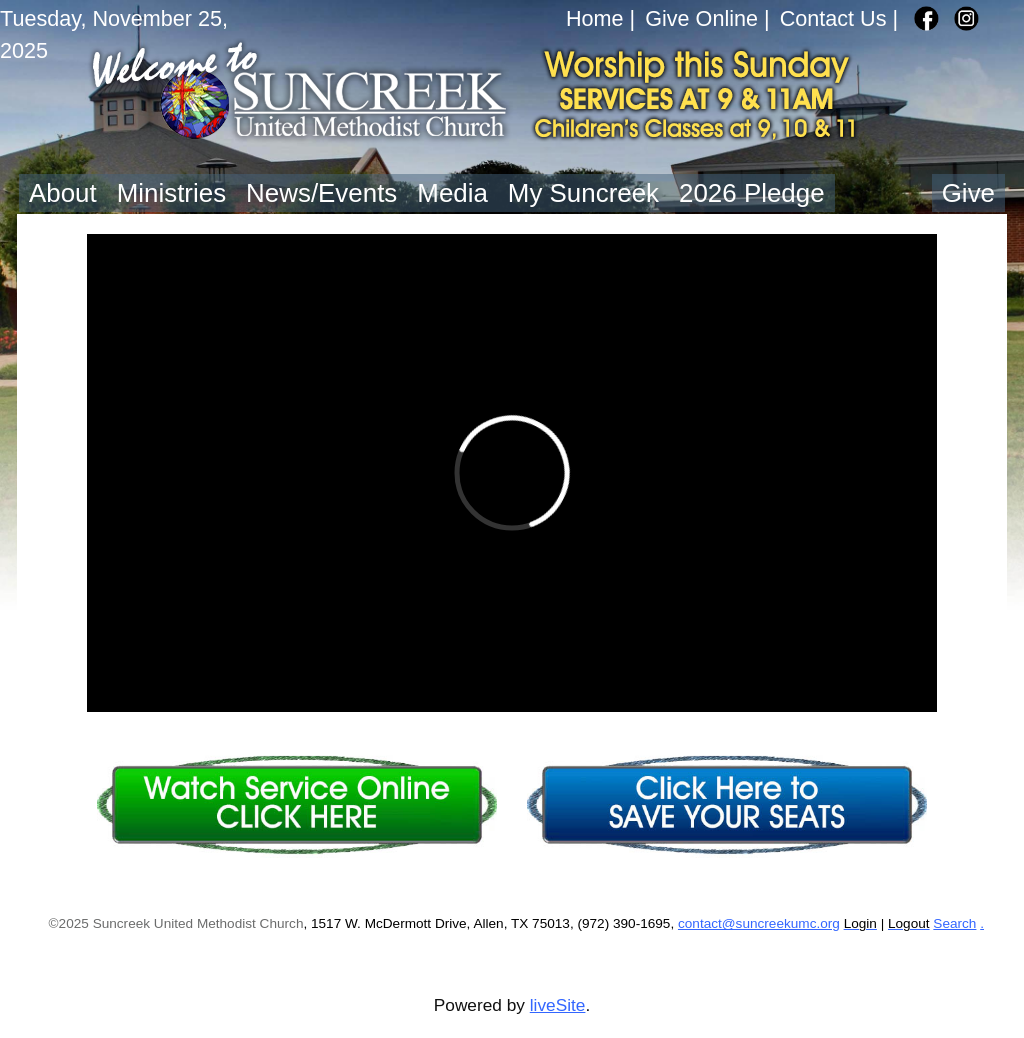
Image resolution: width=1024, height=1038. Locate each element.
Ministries (171, 193)
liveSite (558, 1005)
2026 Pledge (752, 193)
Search (954, 923)
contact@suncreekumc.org (759, 923)
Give (968, 193)
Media (452, 193)
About (63, 193)
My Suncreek (583, 193)
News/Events (321, 193)
